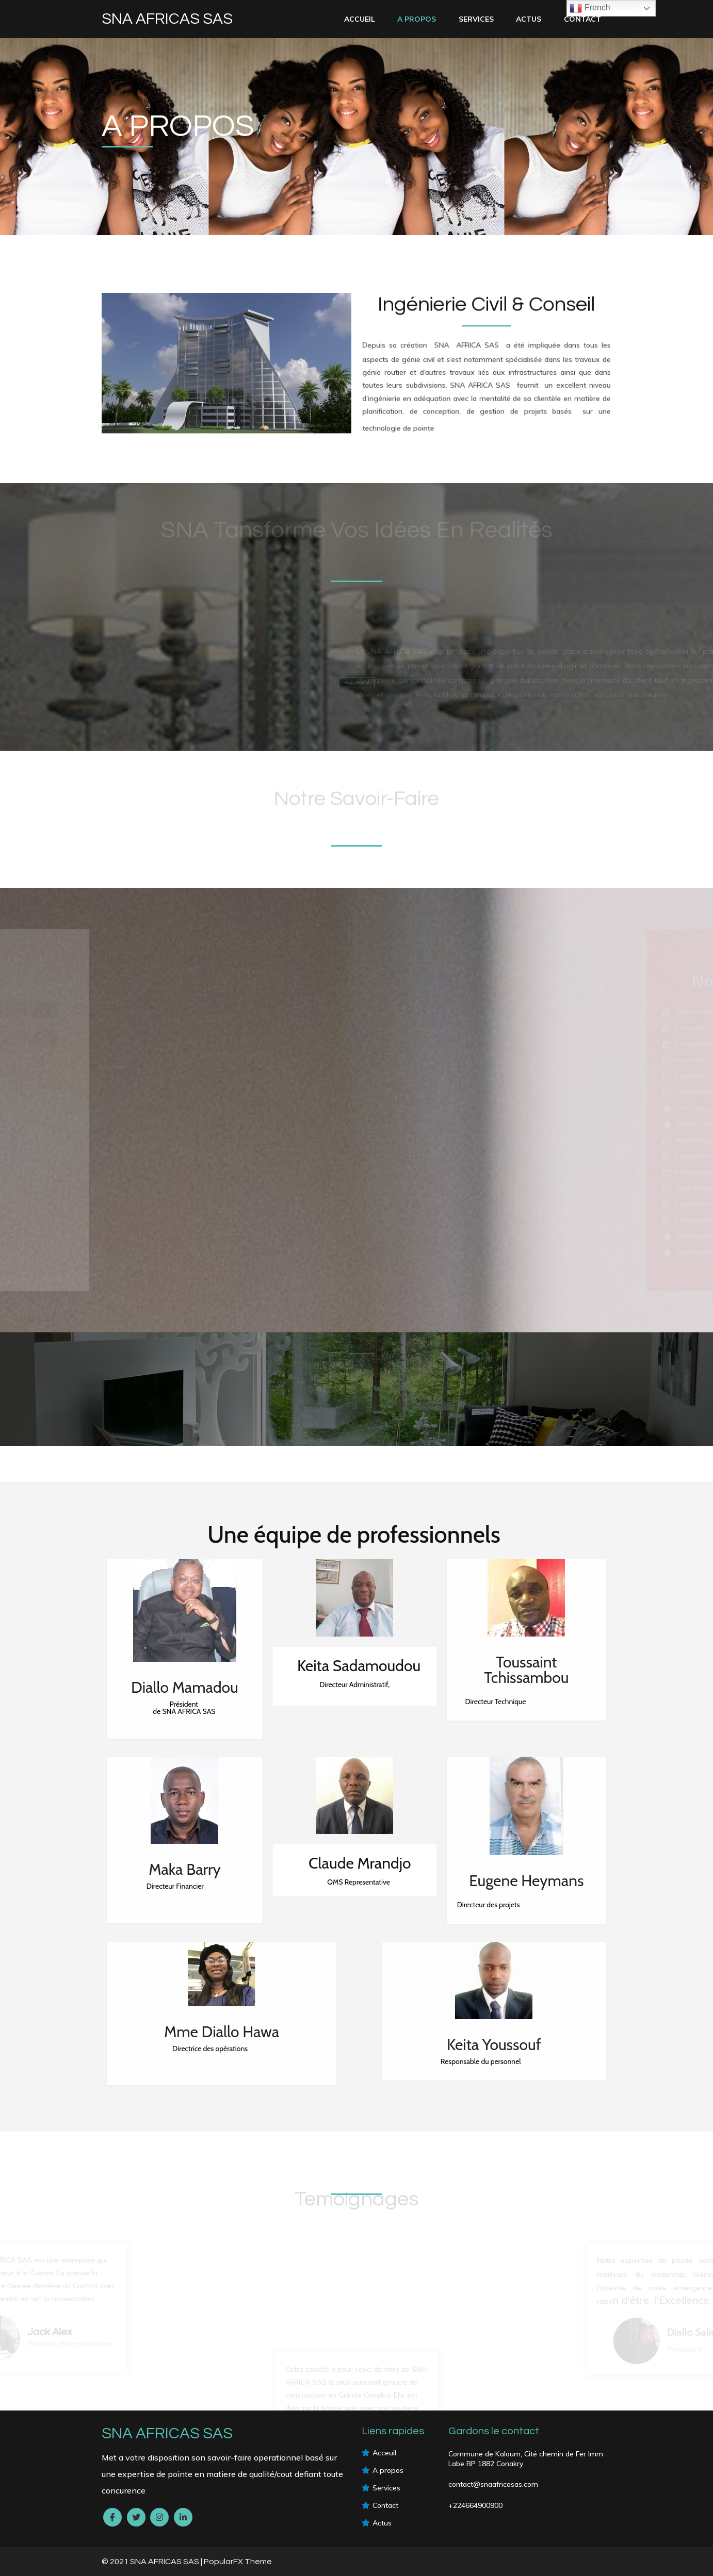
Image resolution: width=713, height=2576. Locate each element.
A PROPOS (416, 19)
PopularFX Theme (238, 2561)
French (590, 8)
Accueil (359, 19)
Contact (582, 19)
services (476, 19)
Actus (528, 19)
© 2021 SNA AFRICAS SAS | (153, 2561)
